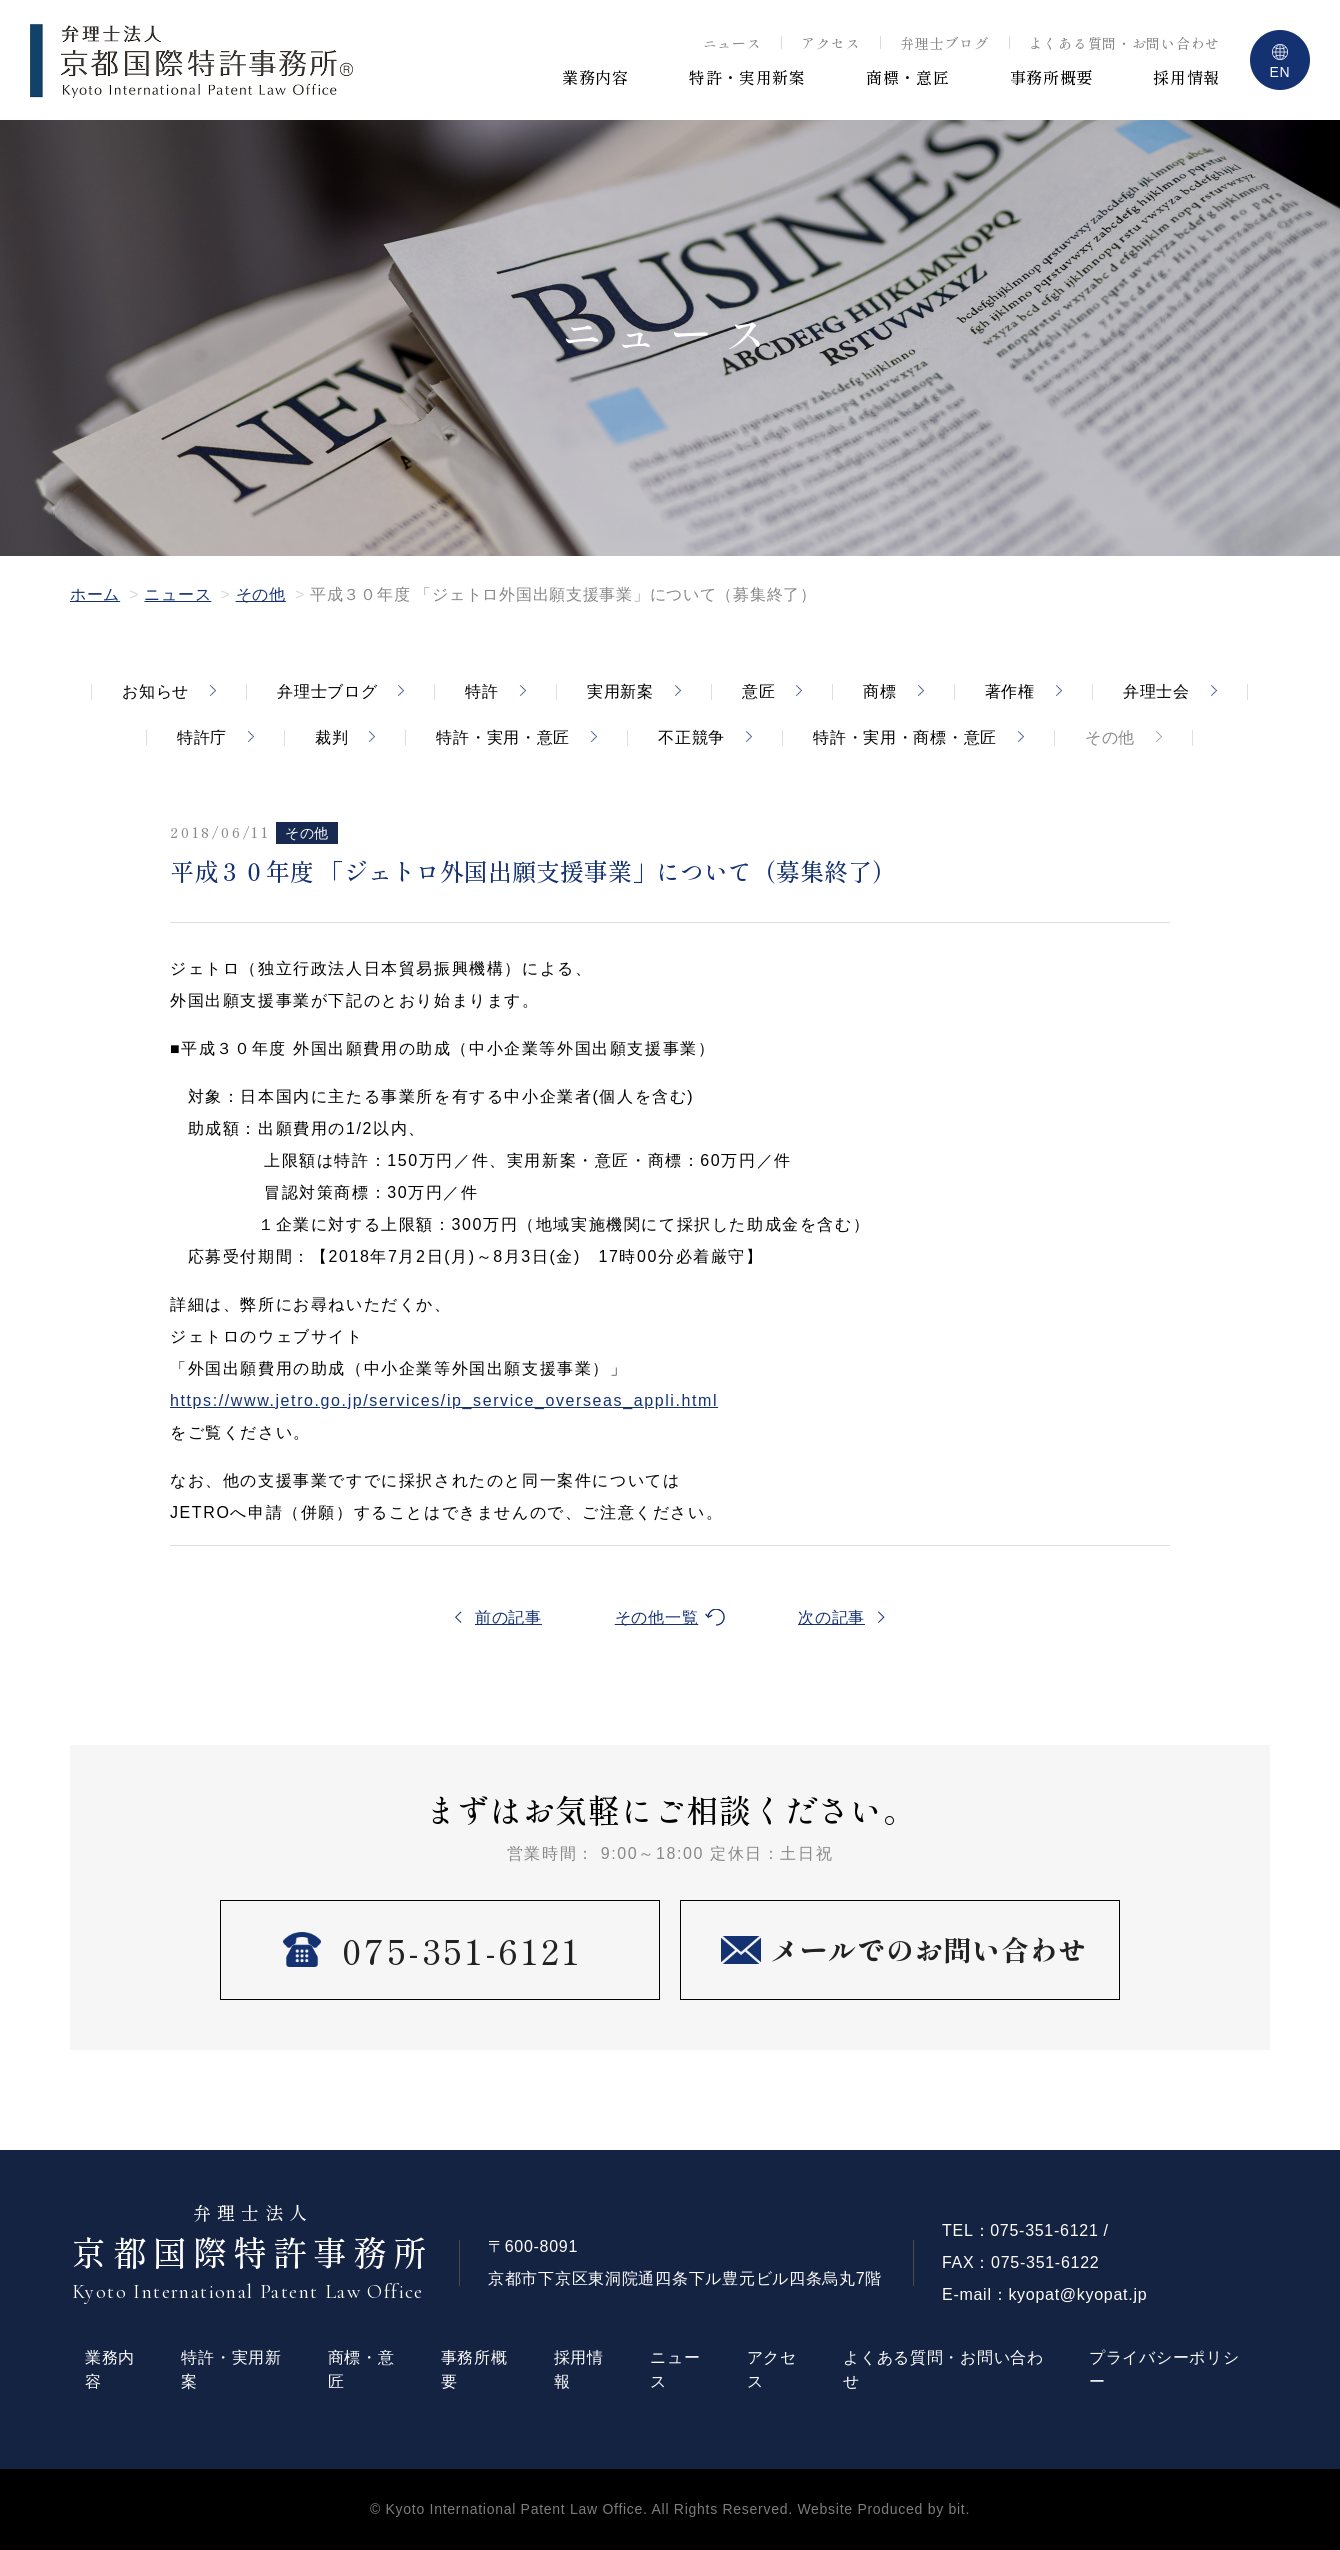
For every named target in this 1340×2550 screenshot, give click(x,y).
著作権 (1010, 691)
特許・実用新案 (747, 77)
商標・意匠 (908, 77)
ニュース (732, 43)
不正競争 (691, 737)
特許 (481, 691)
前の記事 (508, 1617)
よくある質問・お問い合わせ (1124, 43)
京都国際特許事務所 (253, 2253)
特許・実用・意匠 (503, 737)
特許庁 (202, 737)
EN (1280, 72)
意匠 (758, 691)
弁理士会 (1156, 691)
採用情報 (1186, 77)
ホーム (95, 594)
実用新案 (620, 691)
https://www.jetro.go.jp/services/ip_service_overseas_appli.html (444, 1400)
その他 (261, 594)
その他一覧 (657, 1617)
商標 (879, 691)
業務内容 (595, 77)
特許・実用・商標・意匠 (905, 737)
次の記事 (831, 1617)
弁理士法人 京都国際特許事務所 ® (191, 61)
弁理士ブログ (944, 43)
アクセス (830, 43)
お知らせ (155, 691)
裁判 (331, 737)
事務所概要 (1052, 77)
